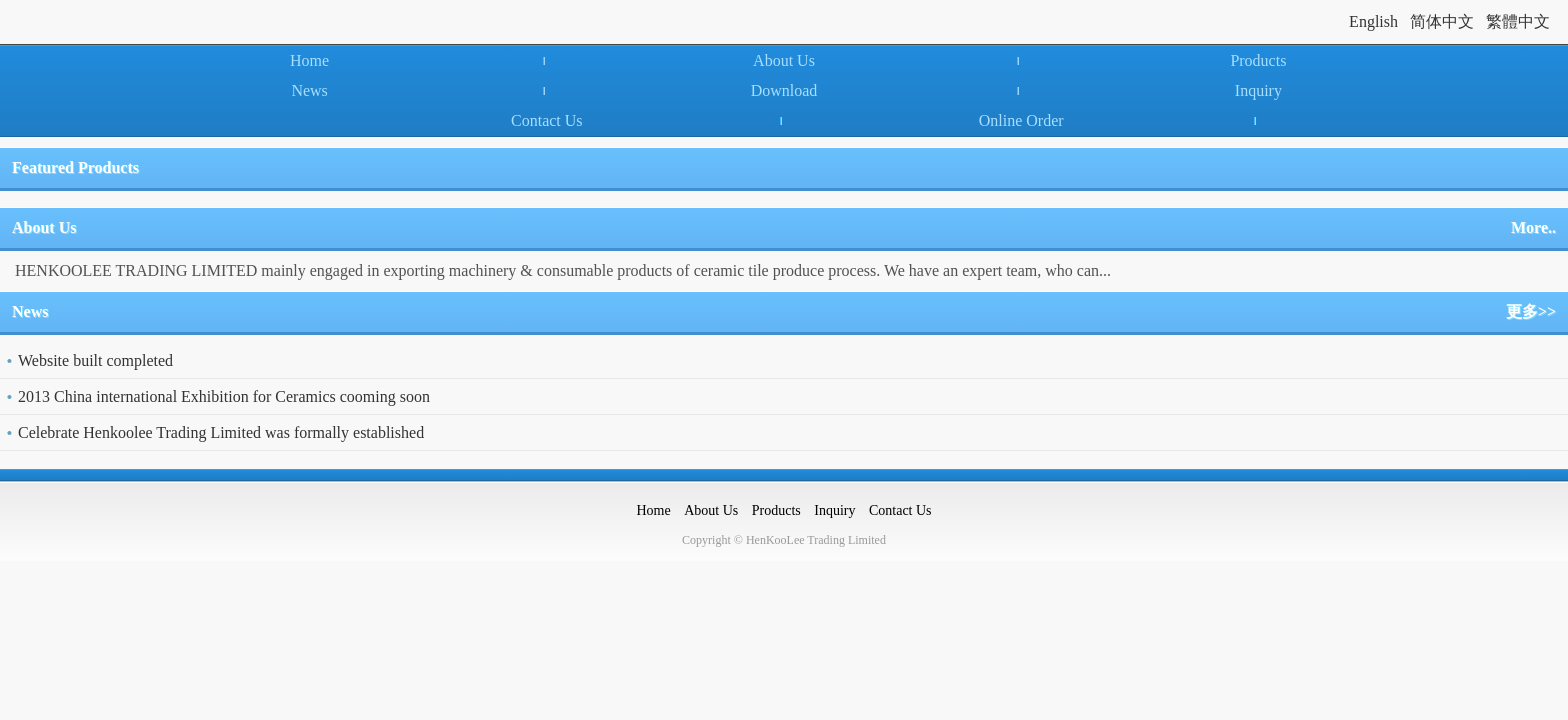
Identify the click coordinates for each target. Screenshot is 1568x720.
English (1373, 21)
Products (1258, 60)
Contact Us (547, 120)
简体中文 (1442, 21)
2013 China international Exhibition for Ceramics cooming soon (224, 396)
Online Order (1021, 120)
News (309, 90)
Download (784, 90)
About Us (784, 60)
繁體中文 (1518, 21)
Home (309, 60)
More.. (1533, 227)
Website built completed (95, 360)
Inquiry (1258, 90)
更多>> (1531, 311)
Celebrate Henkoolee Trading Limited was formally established (221, 432)
